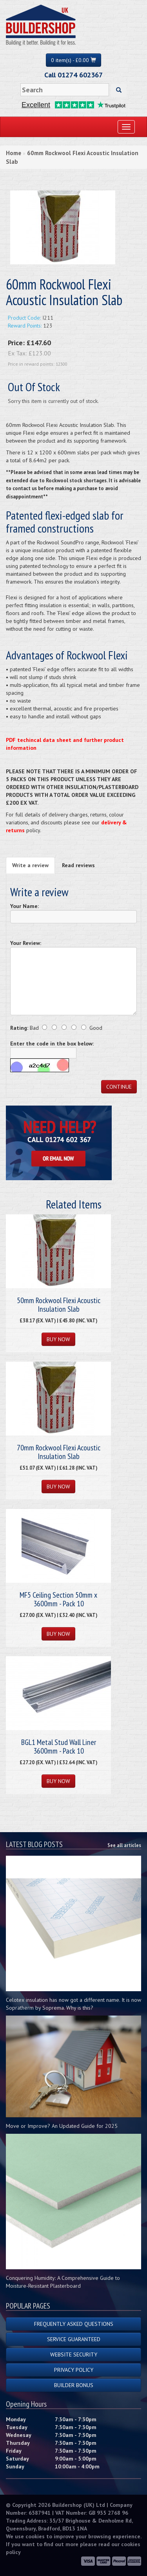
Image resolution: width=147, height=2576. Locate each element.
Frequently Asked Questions (73, 2323)
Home (13, 153)
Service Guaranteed (73, 2339)
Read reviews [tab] (78, 865)
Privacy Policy (73, 2369)
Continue (119, 1086)
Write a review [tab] (30, 865)
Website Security (73, 2354)
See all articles (124, 1845)
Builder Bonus (73, 2385)
